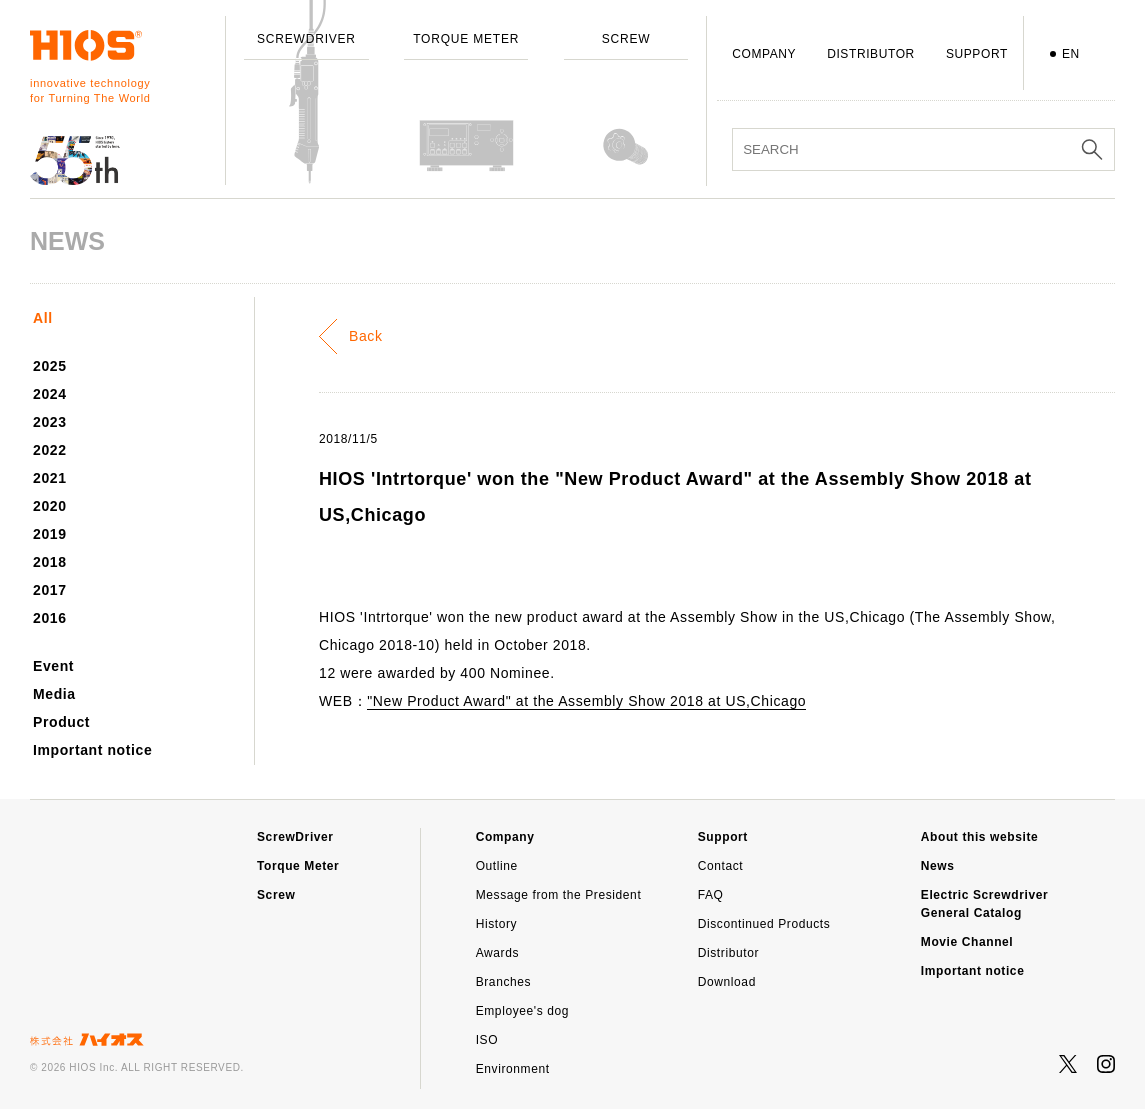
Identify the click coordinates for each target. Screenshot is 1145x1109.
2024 (50, 394)
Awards (497, 953)
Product (61, 722)
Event (53, 666)
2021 (50, 478)
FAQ (711, 895)
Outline (497, 866)
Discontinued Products (764, 924)
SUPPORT (977, 54)
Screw (276, 895)
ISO (487, 1040)
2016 (50, 618)
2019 (50, 534)
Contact (721, 866)
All (43, 318)
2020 (50, 506)
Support (723, 837)
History (497, 924)
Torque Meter (298, 866)
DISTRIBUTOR (871, 54)
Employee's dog (522, 1011)
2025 (50, 366)
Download (727, 982)
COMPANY (764, 54)
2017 (50, 590)
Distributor (728, 953)
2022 (50, 450)
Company (505, 837)
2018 (50, 562)
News (938, 866)
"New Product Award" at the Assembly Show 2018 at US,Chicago (586, 701)
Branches (504, 982)
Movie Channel (967, 942)
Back (366, 336)
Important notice (92, 750)
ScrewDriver (295, 837)
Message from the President (559, 895)
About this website (979, 837)
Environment (513, 1069)
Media (54, 694)
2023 (50, 422)
